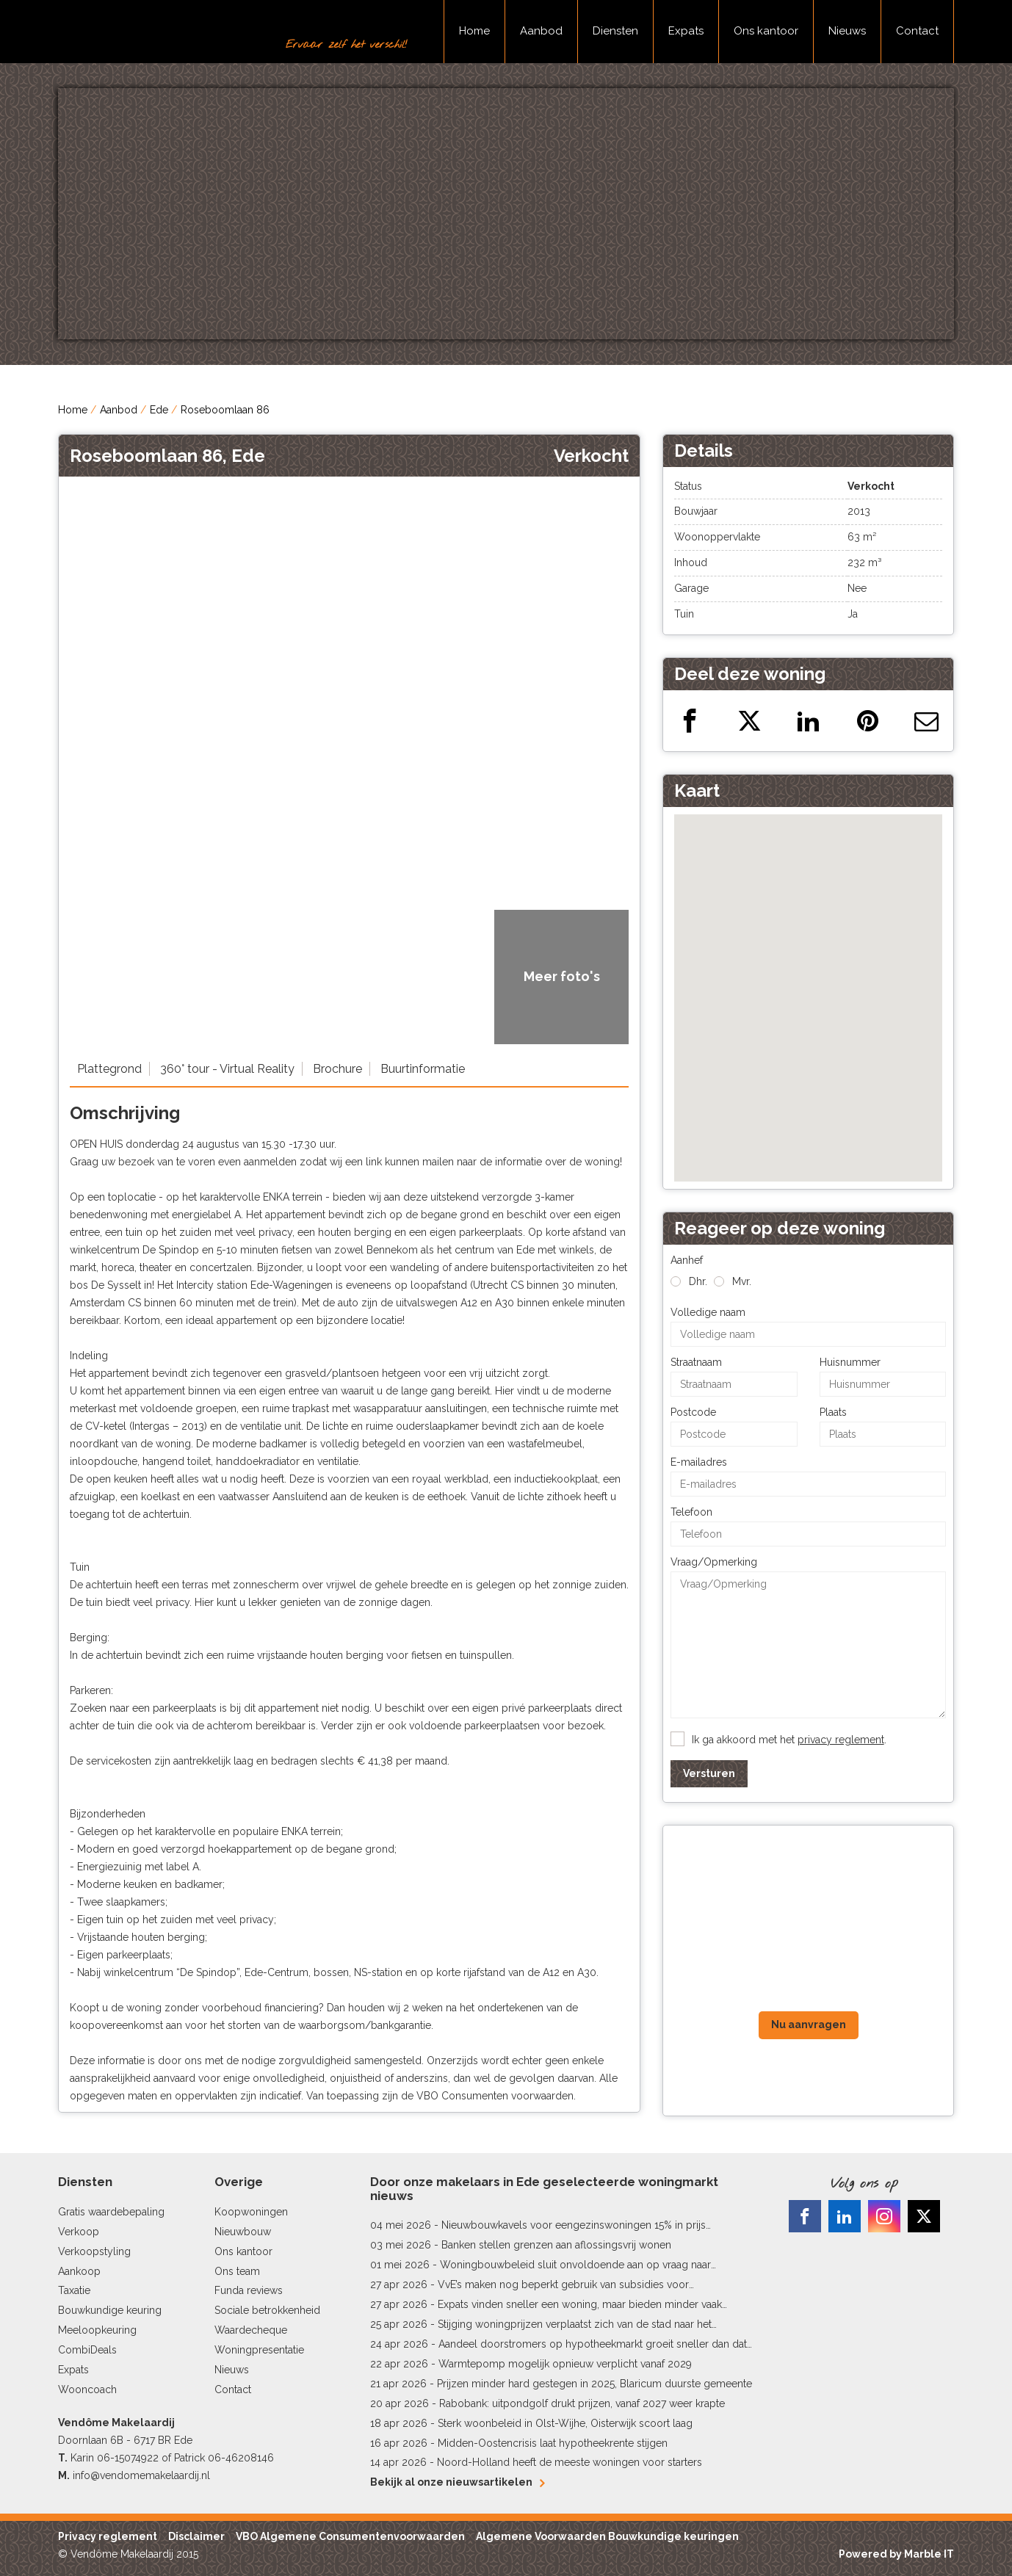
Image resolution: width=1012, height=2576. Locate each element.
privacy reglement (841, 1739)
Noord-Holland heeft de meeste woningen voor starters (569, 2462)
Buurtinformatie (422, 1069)
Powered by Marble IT (896, 2554)
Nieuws (847, 30)
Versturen (709, 1773)
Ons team (237, 2271)
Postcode (693, 1412)
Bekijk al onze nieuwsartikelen (457, 2482)
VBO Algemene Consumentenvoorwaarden (350, 2536)
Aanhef (687, 1260)
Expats (686, 30)
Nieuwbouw (242, 2231)
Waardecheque (250, 2330)
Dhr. (698, 1281)
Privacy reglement (107, 2536)
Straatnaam (696, 1362)
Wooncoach (87, 2389)
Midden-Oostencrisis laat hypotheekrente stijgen (553, 2443)
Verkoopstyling (94, 2251)
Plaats (833, 1412)
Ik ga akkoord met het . (789, 1739)
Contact (917, 30)
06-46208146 (241, 2458)
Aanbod (541, 30)
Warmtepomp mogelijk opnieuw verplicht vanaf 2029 (565, 2364)
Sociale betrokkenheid (267, 2310)
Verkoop (78, 2231)
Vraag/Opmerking (714, 1562)
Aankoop (79, 2271)
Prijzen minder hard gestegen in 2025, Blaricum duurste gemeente (594, 2383)
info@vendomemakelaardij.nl (141, 2475)
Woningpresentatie (259, 2350)
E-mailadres (699, 1462)
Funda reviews (248, 2290)
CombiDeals (87, 2350)
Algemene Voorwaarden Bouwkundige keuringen (607, 2536)
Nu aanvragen (808, 2024)
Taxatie (74, 2290)
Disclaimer (196, 2536)
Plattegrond (109, 1069)
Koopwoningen (251, 2212)
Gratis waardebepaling (111, 2212)
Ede (159, 410)
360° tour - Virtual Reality (227, 1069)
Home (474, 30)
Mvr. (741, 1281)
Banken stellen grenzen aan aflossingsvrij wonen (556, 2245)
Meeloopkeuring (97, 2330)
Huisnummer (850, 1362)
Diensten (615, 30)
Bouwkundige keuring (110, 2310)
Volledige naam (708, 1312)
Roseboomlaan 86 (225, 410)
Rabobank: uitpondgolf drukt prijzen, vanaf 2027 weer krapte (582, 2403)
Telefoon (691, 1512)
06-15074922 (128, 2458)
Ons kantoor (766, 30)
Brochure (337, 1069)
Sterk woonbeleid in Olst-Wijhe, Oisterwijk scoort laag (565, 2423)
